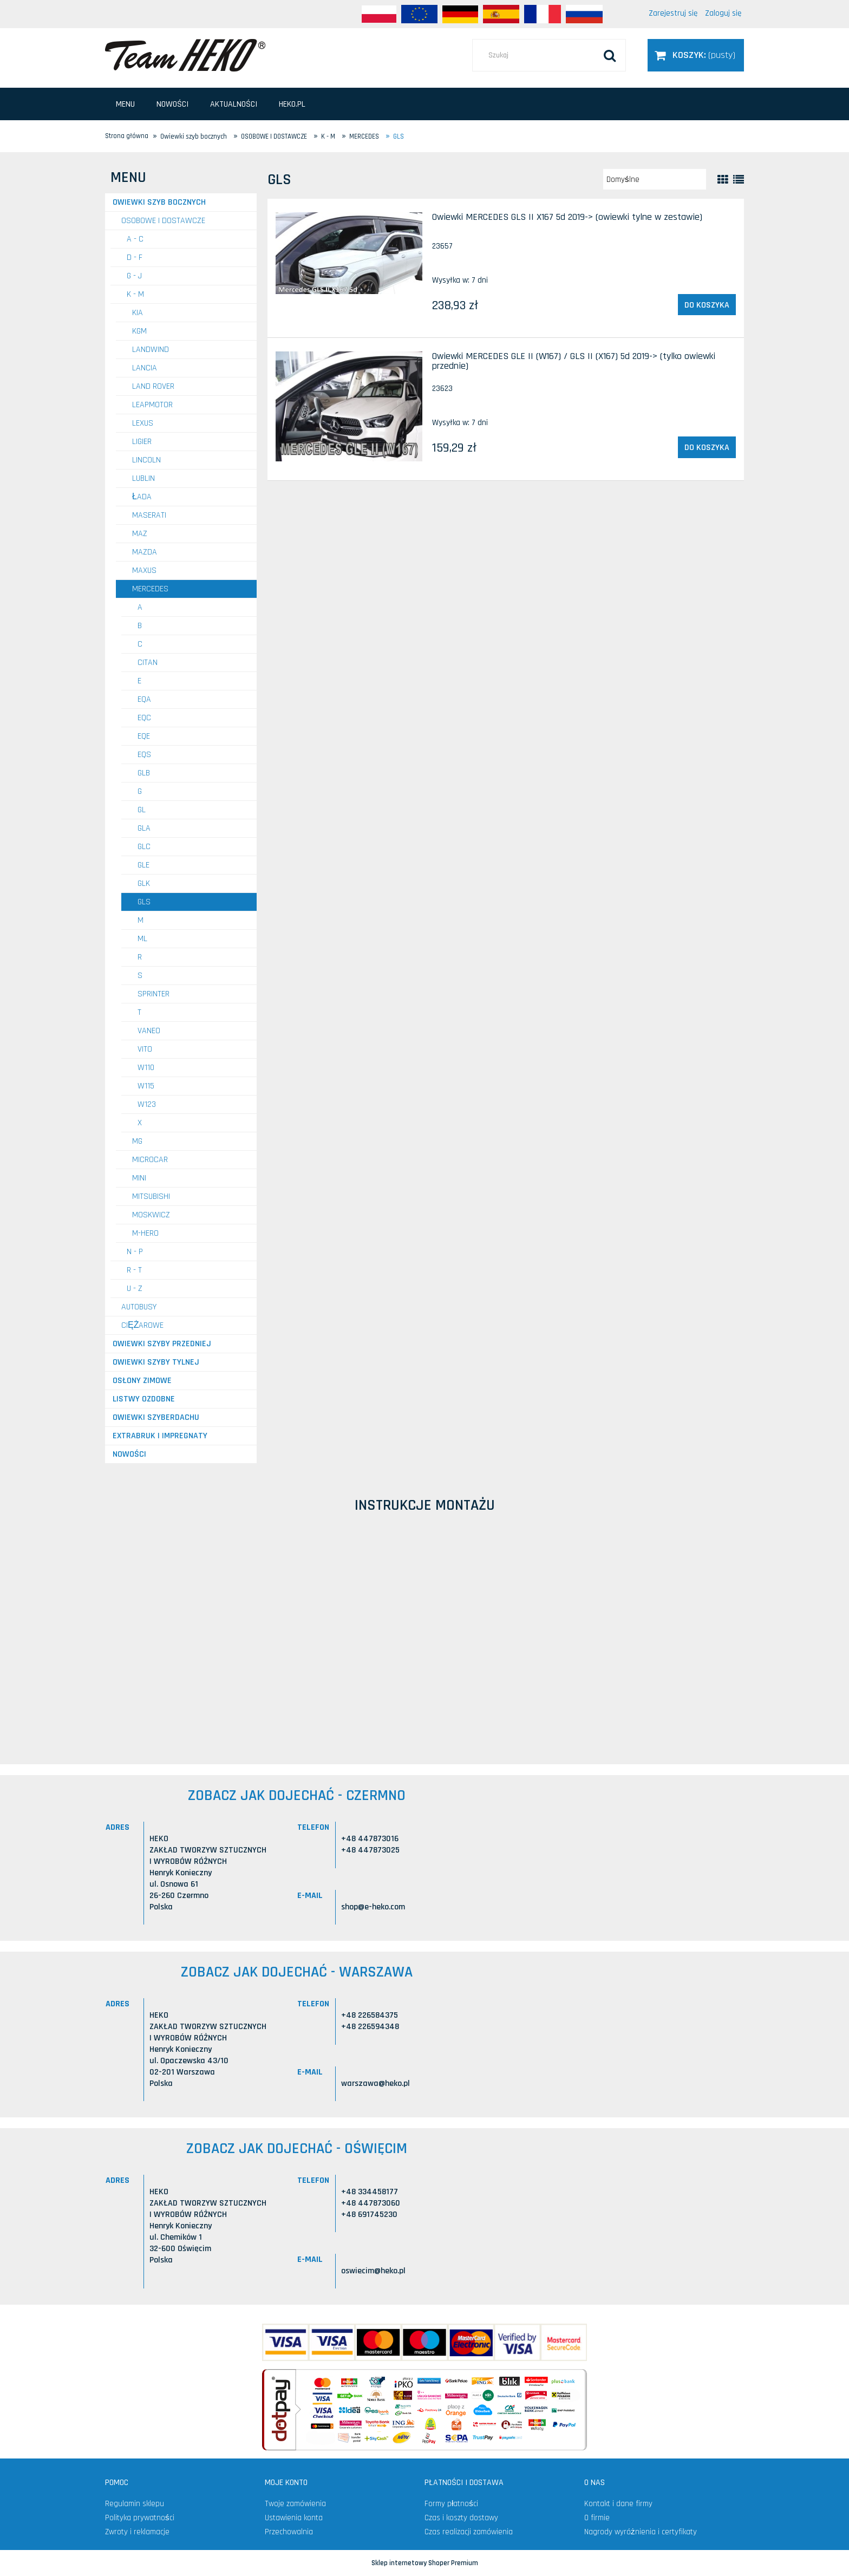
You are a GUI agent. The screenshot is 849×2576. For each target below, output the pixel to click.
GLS (144, 902)
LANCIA (144, 368)
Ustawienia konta (294, 2518)
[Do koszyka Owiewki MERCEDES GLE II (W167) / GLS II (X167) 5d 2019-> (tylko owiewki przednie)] (707, 447)
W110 (146, 1067)
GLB (144, 773)
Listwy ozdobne (144, 1399)
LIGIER (142, 441)
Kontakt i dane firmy (618, 2504)
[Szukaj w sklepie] (549, 55)
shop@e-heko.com (373, 1907)
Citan (148, 662)
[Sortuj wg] (655, 179)
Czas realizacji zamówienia (468, 2532)
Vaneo (149, 1030)
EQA (144, 699)
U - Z (134, 1288)
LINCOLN (146, 460)
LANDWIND (150, 349)
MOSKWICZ (151, 1215)
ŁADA (142, 497)
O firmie (597, 2518)
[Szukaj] (609, 55)
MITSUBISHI (151, 1196)
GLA (144, 828)
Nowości (129, 1454)
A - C (135, 239)
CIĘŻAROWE (142, 1325)
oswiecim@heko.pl (373, 2271)
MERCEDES (150, 589)
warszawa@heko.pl (375, 2083)
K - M (135, 294)
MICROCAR (150, 1159)
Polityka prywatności (139, 2518)
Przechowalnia (289, 2532)
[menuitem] (125, 104)
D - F (134, 257)
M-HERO (145, 1233)
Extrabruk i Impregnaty (160, 1436)
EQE (144, 736)
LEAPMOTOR (152, 404)
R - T (134, 1270)
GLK (144, 883)
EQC (144, 717)
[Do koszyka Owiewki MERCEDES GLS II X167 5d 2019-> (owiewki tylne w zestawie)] (707, 305)
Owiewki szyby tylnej (156, 1362)
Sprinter (153, 994)
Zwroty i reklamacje (137, 2532)
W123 (147, 1104)
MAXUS (144, 570)
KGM (139, 331)
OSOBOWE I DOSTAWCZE (163, 220)
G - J (134, 276)
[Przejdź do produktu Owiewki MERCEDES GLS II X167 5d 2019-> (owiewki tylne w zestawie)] (349, 253)
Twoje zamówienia (295, 2504)
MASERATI (149, 515)
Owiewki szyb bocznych (159, 202)
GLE (143, 865)
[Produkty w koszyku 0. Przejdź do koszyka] (695, 55)
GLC (144, 846)
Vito (145, 1049)
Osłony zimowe (142, 1380)
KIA (137, 312)
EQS (144, 754)
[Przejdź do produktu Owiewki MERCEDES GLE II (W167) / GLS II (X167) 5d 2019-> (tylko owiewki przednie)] (349, 406)
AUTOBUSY (138, 1307)
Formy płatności (451, 2504)
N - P (135, 1251)
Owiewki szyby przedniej (162, 1343)
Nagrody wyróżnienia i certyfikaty (640, 2532)
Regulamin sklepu (134, 2504)
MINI (139, 1178)
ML (142, 938)
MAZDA (144, 552)
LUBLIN (143, 478)
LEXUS (142, 423)
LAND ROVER (153, 386)
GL (142, 810)
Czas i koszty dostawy (461, 2518)
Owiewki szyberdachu (156, 1417)
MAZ (139, 533)
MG (137, 1141)
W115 (146, 1086)
